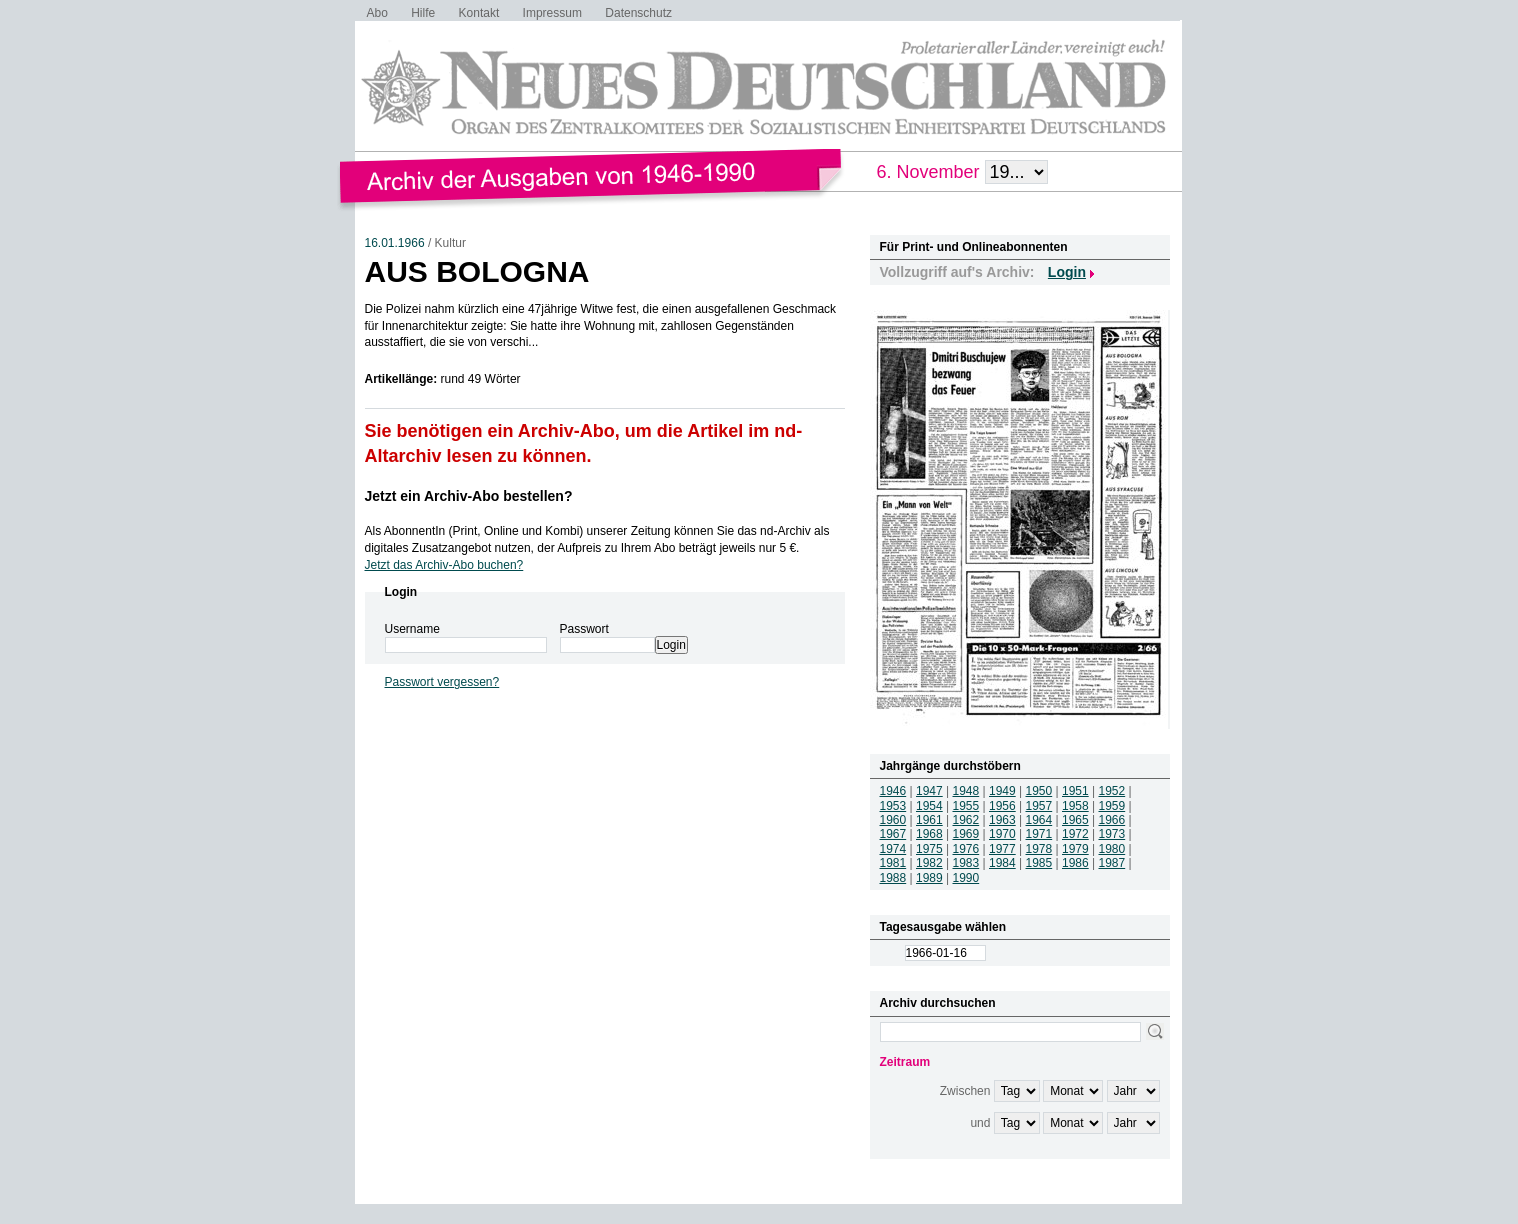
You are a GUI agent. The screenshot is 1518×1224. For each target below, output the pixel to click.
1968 (929, 834)
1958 (1075, 806)
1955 (966, 806)
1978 (1039, 849)
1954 (929, 806)
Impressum (552, 13)
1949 (1002, 791)
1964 (1039, 820)
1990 (966, 878)
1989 (929, 878)
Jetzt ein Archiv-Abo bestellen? (469, 496)
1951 (1075, 791)
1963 (1002, 820)
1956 (1002, 806)
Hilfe (423, 13)
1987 (1112, 863)
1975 (929, 849)
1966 (1112, 820)
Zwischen (965, 1091)
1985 (1039, 863)
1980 (1112, 849)
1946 (893, 791)
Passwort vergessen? (442, 682)
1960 (893, 820)
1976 (966, 849)
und (980, 1123)
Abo (377, 13)
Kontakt (479, 13)
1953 (893, 806)
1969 (966, 834)
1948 (966, 791)
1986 (1075, 863)
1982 (929, 863)
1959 (1112, 806)
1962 (966, 820)
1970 (1002, 834)
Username (412, 629)
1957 (1039, 806)
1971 (1039, 834)
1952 (1112, 791)
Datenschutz (638, 13)
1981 (893, 863)
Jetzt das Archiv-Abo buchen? (444, 565)
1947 (929, 791)
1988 (893, 878)
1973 (1112, 834)
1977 (1002, 849)
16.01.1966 (395, 243)
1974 (893, 849)
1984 (1002, 863)
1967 (893, 834)
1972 (1075, 834)
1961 (929, 820)
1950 (1039, 791)
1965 (1075, 820)
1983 (966, 863)
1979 (1075, 849)
